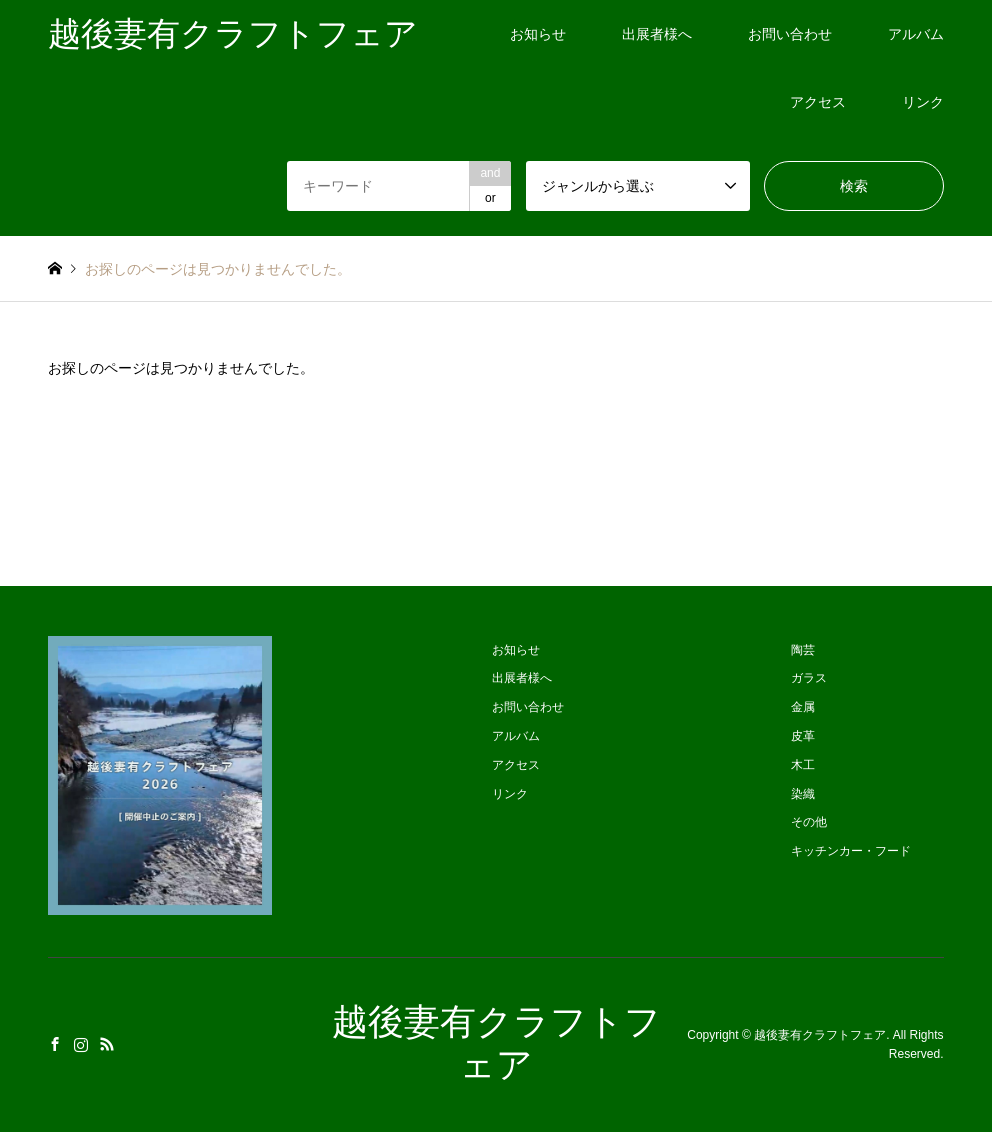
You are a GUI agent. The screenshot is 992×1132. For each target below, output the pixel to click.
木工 (803, 765)
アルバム (916, 34)
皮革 (803, 736)
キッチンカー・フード (851, 851)
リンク (923, 102)
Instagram (81, 1044)
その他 (809, 822)
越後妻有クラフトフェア (820, 1035)
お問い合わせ (790, 34)
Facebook (55, 1044)
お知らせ (538, 34)
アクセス (818, 102)
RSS (107, 1044)
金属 (803, 707)
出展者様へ (657, 34)
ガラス (809, 678)
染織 (803, 794)
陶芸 (803, 650)
